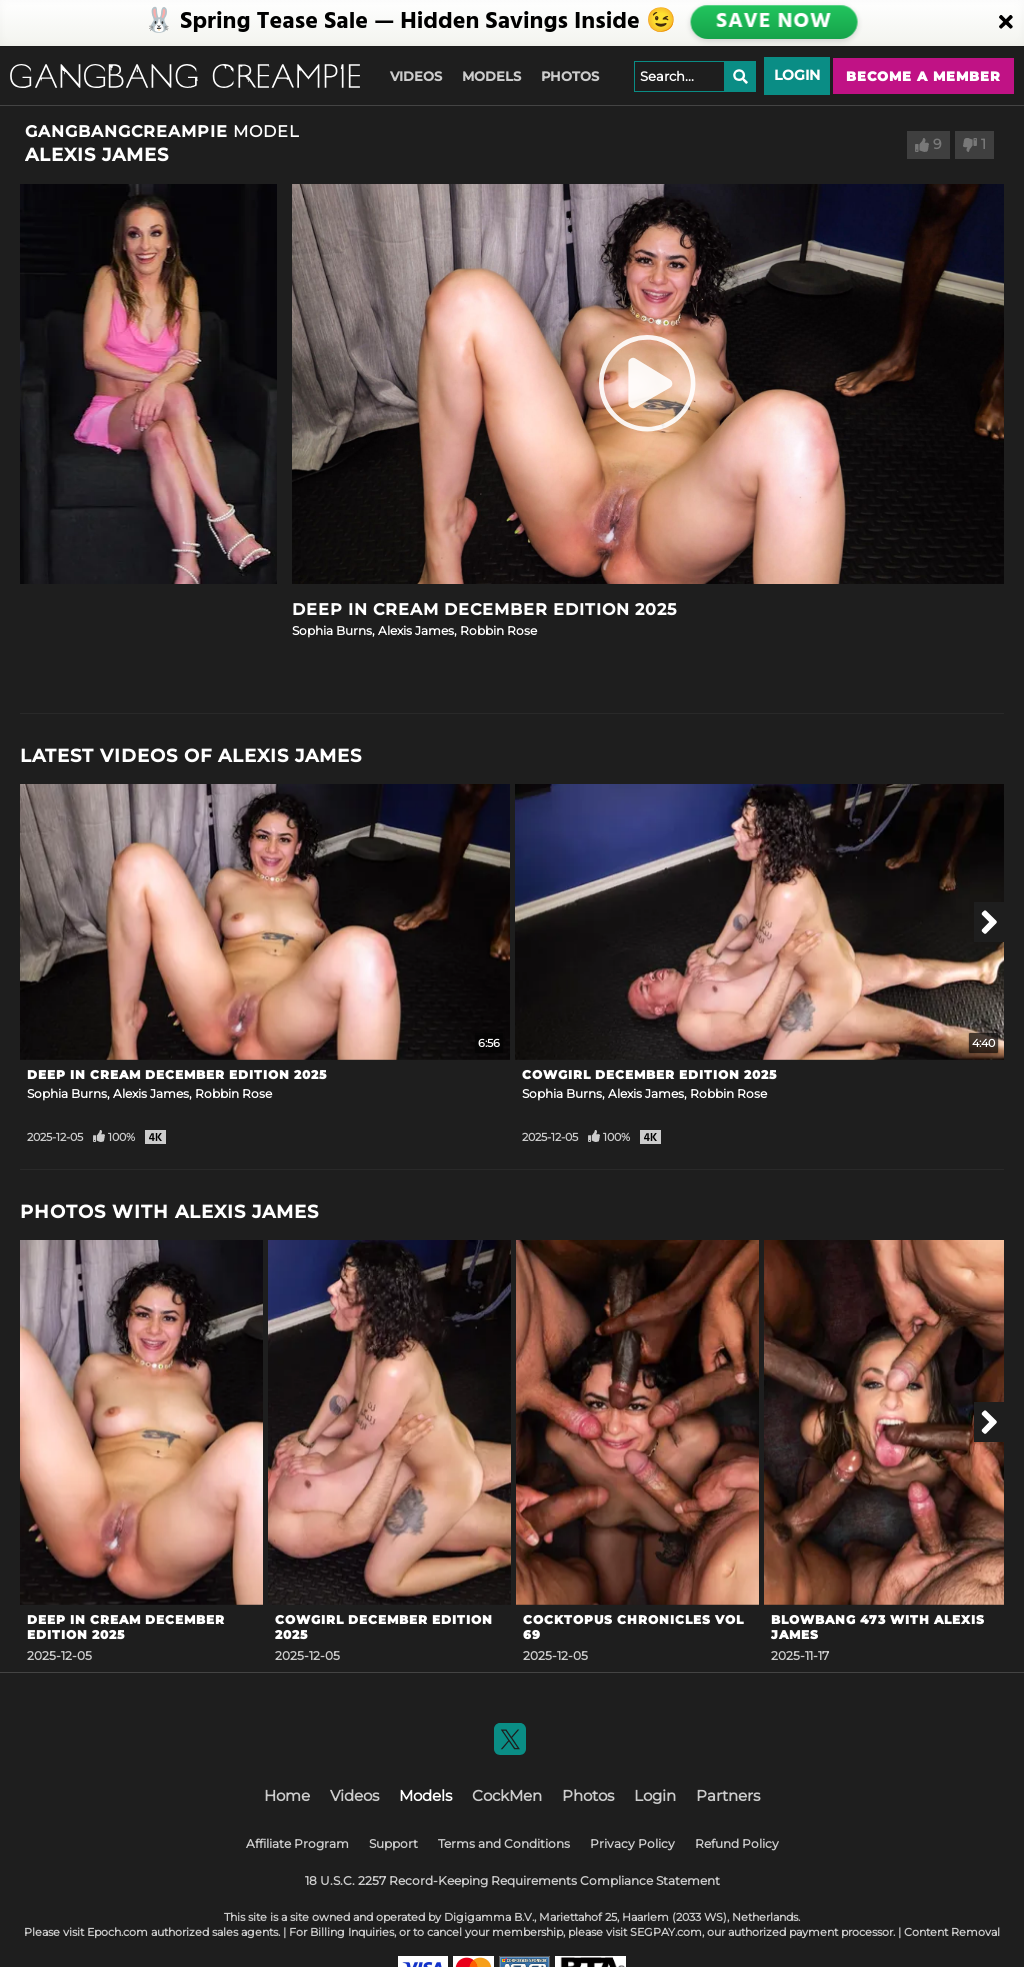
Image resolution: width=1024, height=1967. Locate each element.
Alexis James (416, 630)
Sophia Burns (332, 630)
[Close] (1006, 23)
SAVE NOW (773, 22)
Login (797, 75)
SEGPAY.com (666, 1932)
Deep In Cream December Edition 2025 (484, 609)
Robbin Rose (498, 630)
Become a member (923, 76)
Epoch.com (117, 1932)
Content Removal (952, 1932)
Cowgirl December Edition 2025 (649, 1074)
